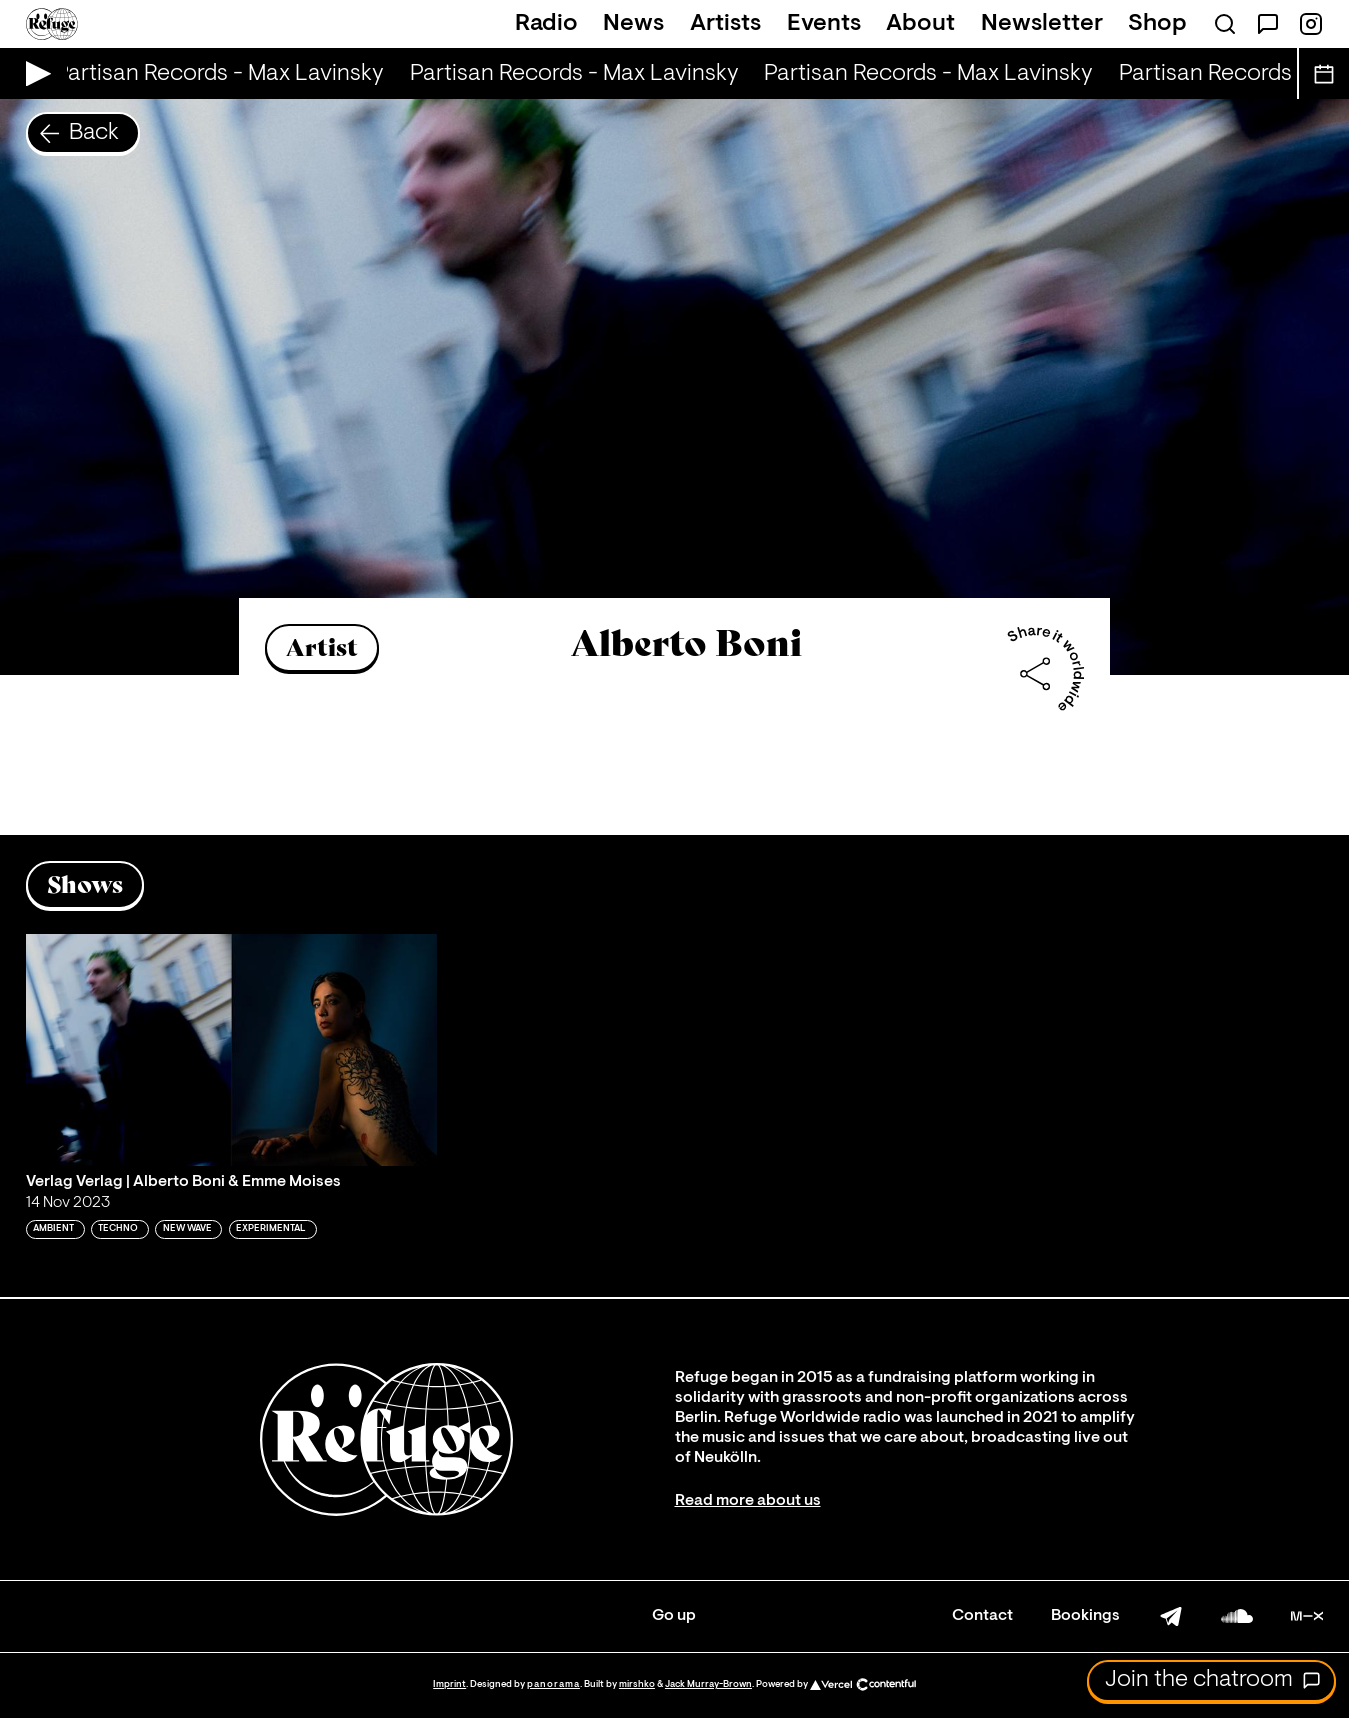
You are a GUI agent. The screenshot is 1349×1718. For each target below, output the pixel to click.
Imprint (449, 1684)
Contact (982, 1616)
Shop (1157, 24)
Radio (546, 24)
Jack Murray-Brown (708, 1684)
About (920, 24)
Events (824, 24)
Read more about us (748, 1501)
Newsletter (1042, 24)
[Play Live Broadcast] (33, 73)
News (633, 24)
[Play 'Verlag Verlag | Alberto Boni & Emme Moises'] (231, 1049)
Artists (725, 24)
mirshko (637, 1684)
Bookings (1085, 1616)
